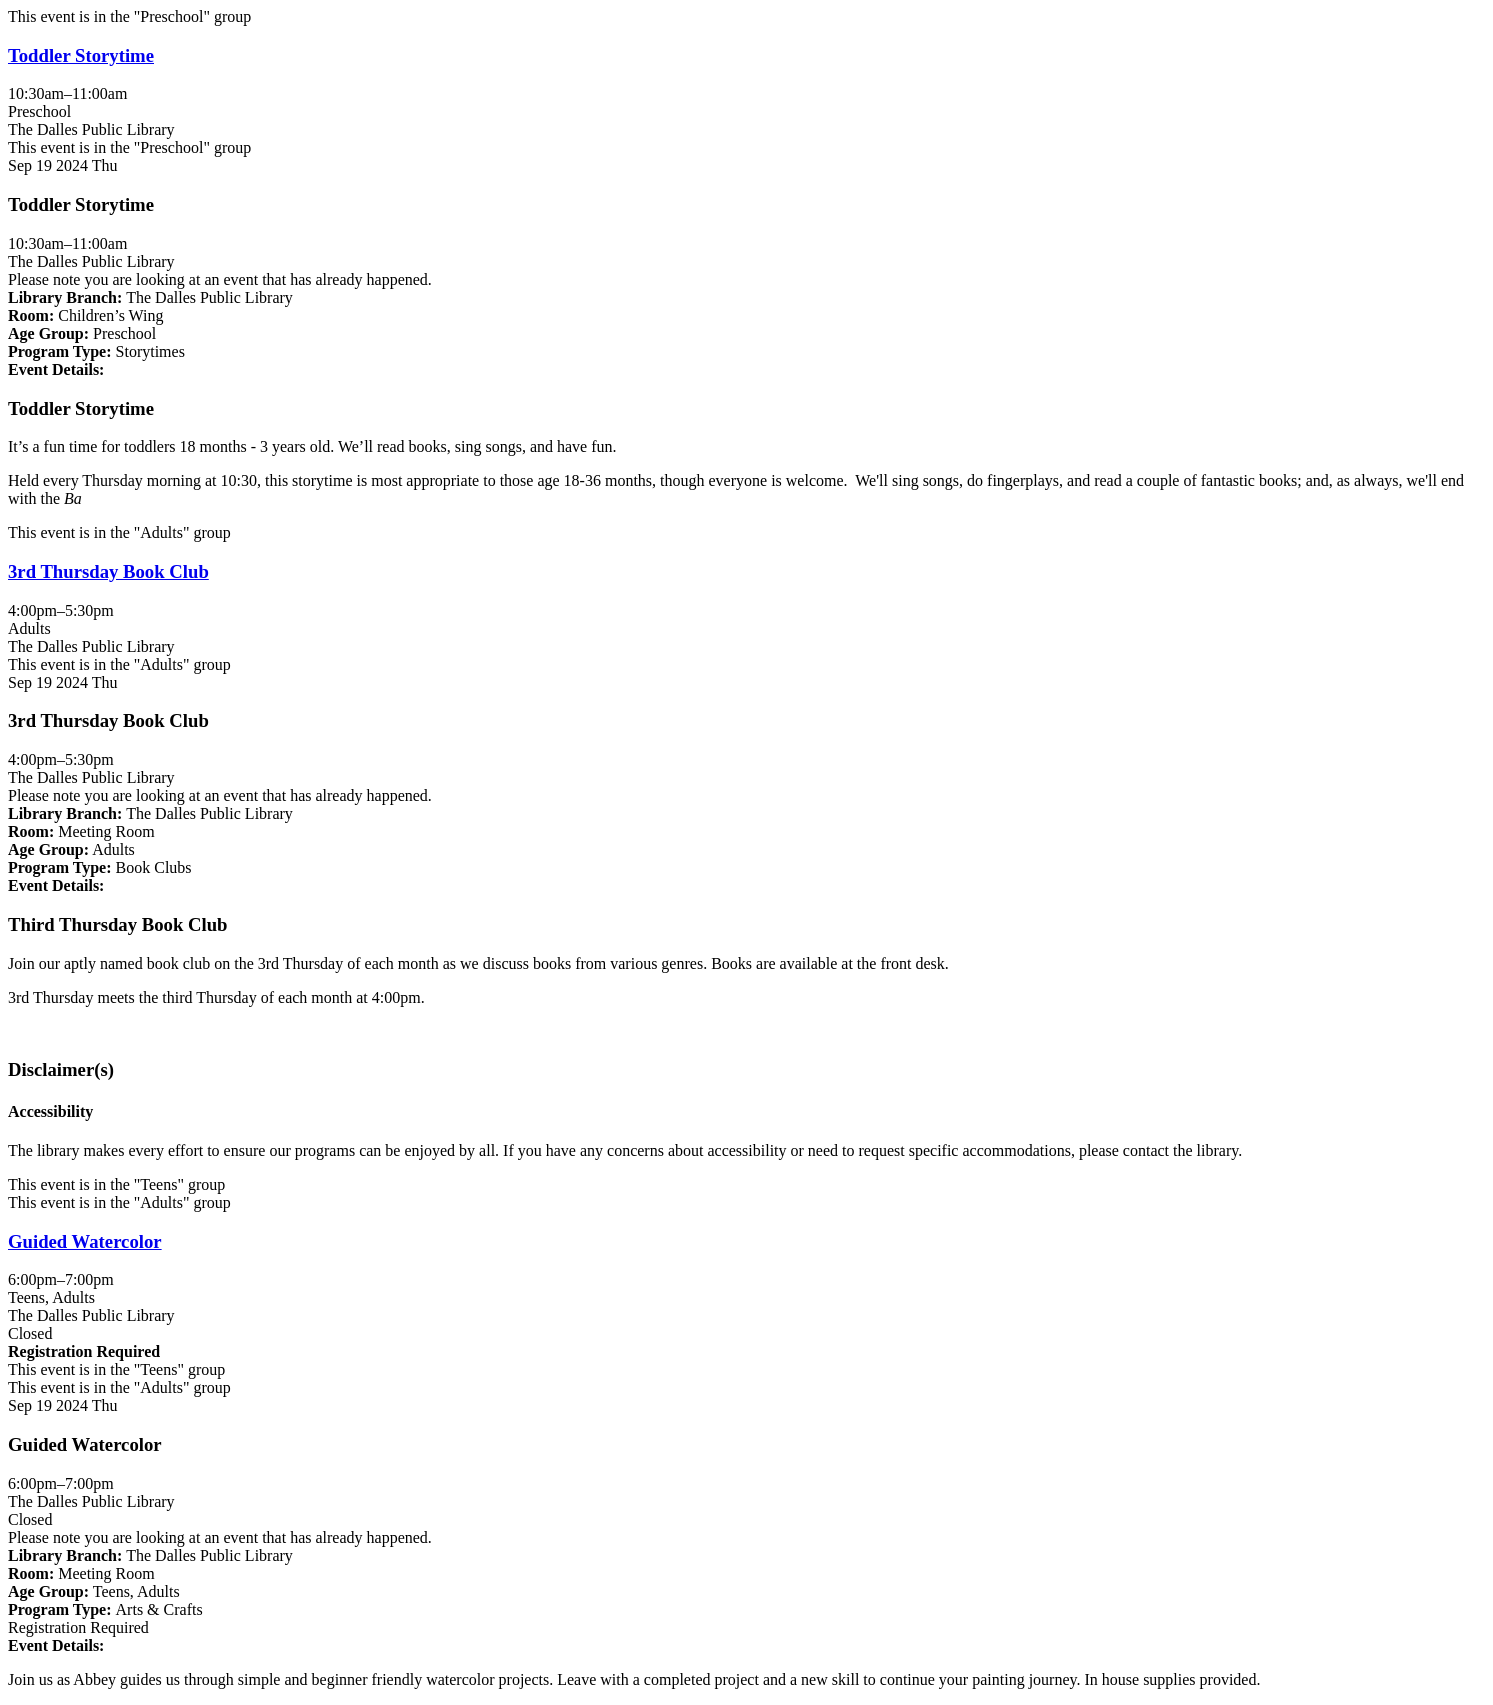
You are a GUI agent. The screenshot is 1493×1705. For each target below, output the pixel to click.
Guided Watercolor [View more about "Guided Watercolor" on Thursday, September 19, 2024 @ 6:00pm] (85, 1241)
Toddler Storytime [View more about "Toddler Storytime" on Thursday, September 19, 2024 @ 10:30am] (81, 55)
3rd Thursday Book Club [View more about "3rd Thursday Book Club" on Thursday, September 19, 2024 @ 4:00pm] (108, 571)
